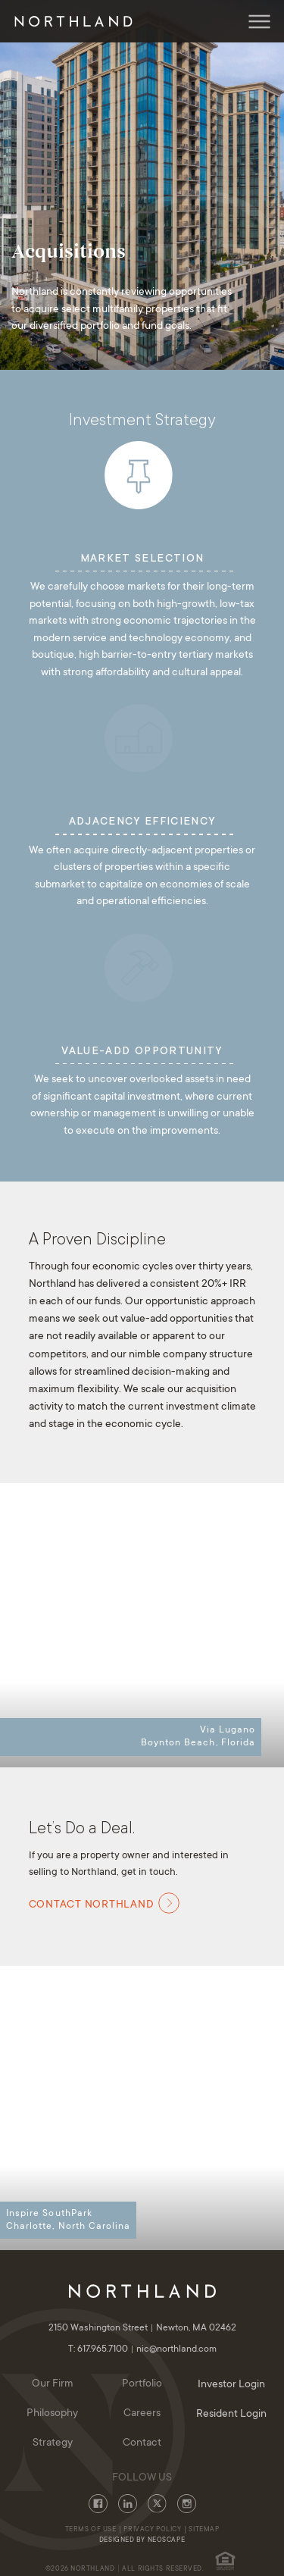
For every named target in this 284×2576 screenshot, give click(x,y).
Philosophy (52, 2414)
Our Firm (52, 2384)
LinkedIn (127, 2503)
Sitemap (204, 2530)
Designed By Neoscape (142, 2540)
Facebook (98, 2503)
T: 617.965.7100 (102, 2349)
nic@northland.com (176, 2349)
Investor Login (231, 2385)
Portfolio (142, 2384)
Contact (142, 2443)
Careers (142, 2414)
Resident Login (231, 2415)
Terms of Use (91, 2530)
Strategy (53, 2443)
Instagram (186, 2503)
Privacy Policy (152, 2530)
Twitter (157, 2503)
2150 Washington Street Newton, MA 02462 (142, 2328)
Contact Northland (104, 1903)
